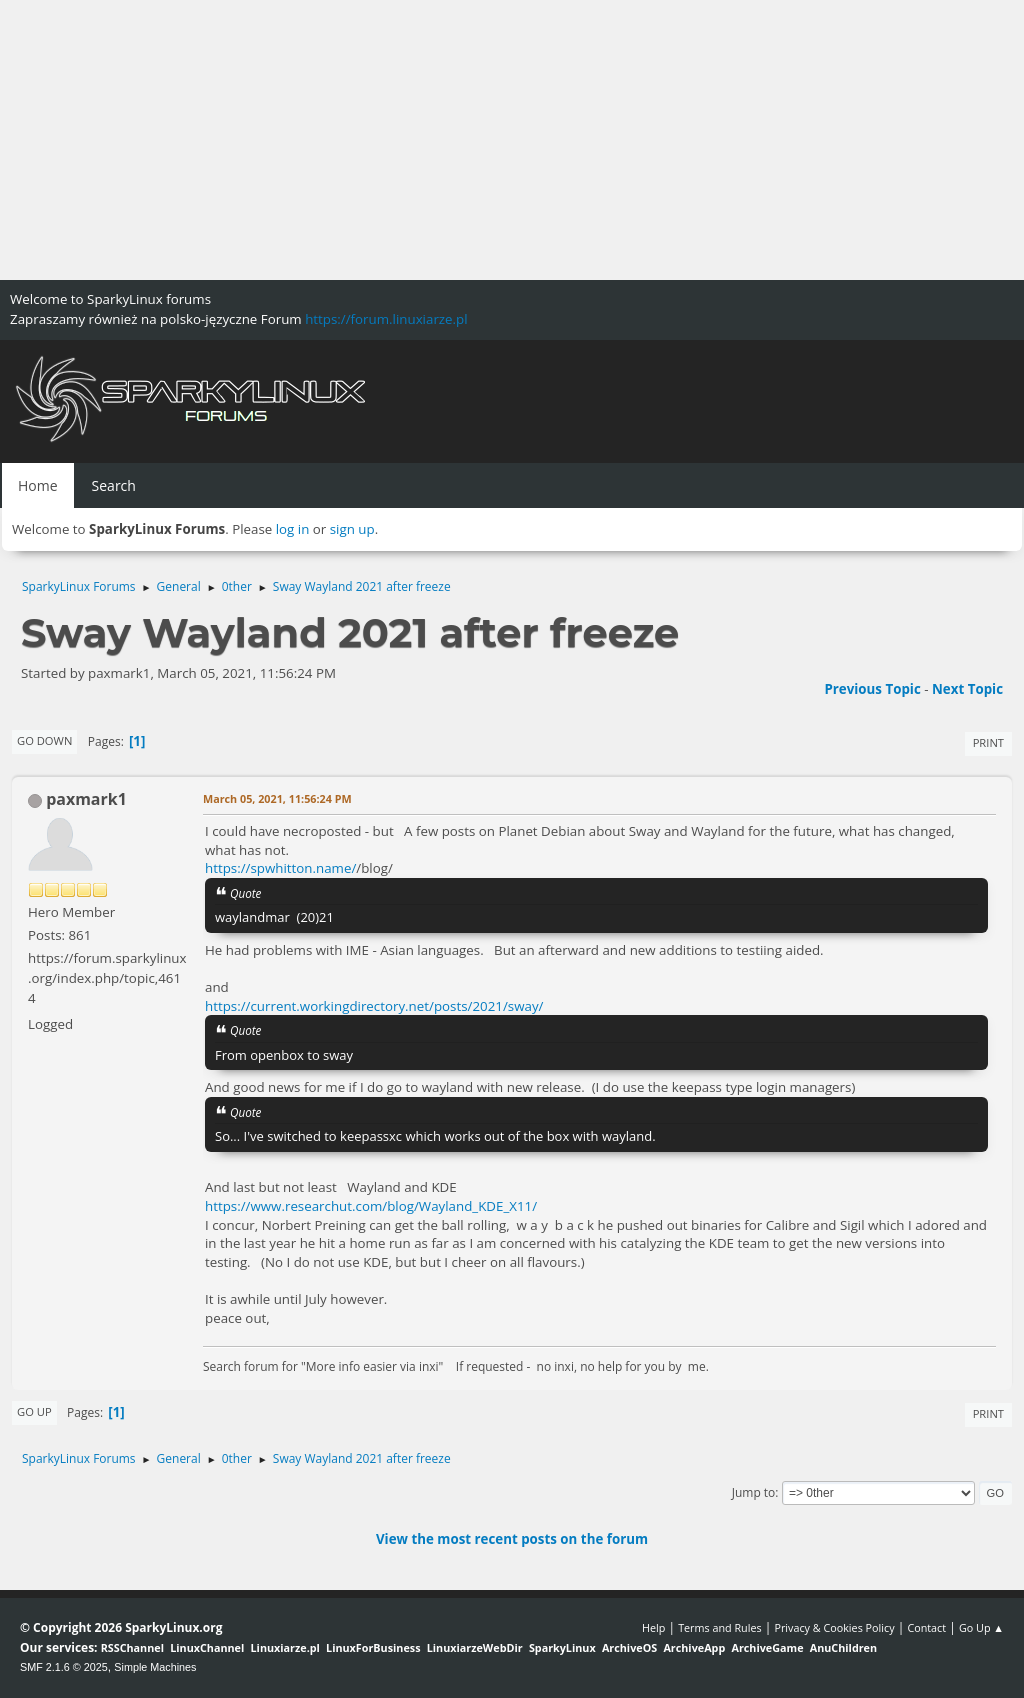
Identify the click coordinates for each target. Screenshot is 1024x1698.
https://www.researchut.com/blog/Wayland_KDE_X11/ (371, 1206)
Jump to (754, 1492)
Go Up (34, 1411)
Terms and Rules (720, 1627)
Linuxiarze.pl (285, 1647)
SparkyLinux (562, 1647)
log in (293, 529)
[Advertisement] (512, 140)
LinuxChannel (207, 1647)
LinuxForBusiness (373, 1647)
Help (653, 1627)
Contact (926, 1627)
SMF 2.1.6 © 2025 (64, 1667)
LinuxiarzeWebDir (475, 1647)
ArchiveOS (629, 1647)
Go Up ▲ (981, 1627)
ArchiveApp (694, 1647)
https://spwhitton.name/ (280, 868)
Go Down (44, 740)
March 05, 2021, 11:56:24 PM (277, 798)
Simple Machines (155, 1667)
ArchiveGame (767, 1647)
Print (988, 742)
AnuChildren (843, 1647)
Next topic (967, 689)
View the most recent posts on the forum (512, 1539)
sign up (352, 529)
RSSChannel (132, 1647)
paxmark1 (86, 799)
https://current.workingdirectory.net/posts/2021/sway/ (374, 1006)
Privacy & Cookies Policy (834, 1627)
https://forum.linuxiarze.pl (386, 319)
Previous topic (872, 689)
